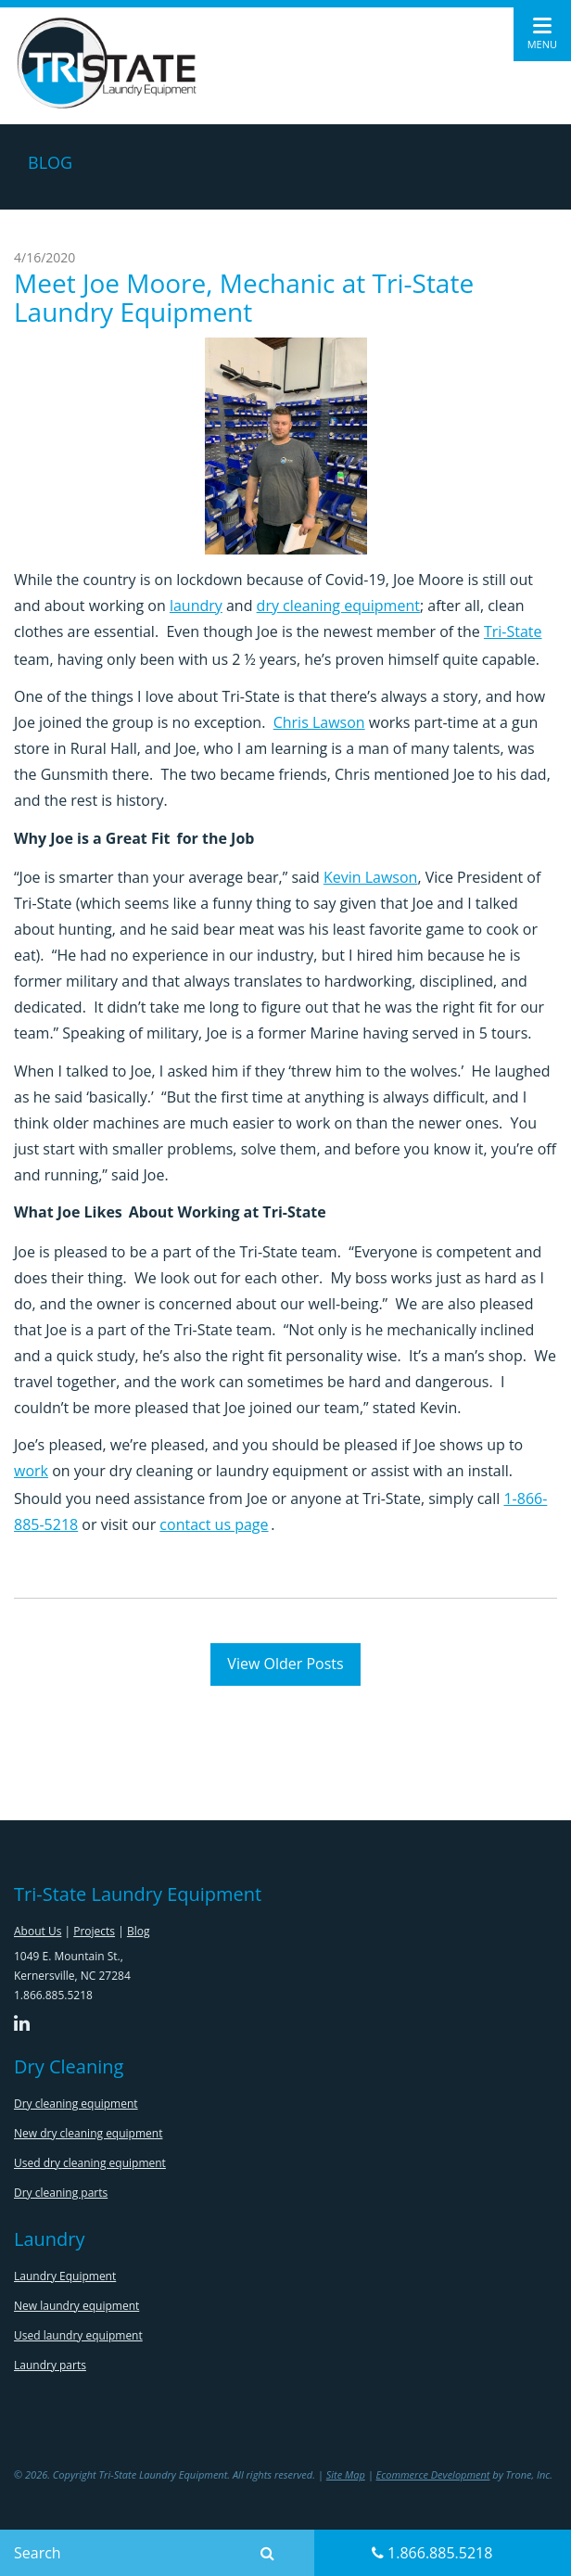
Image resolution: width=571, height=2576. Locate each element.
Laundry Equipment (65, 2276)
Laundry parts (50, 2365)
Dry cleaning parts (61, 2192)
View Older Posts (285, 1663)
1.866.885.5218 (432, 2553)
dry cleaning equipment (338, 605)
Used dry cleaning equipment (90, 2163)
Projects (94, 1931)
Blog (138, 1931)
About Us (37, 1931)
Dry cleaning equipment (76, 2103)
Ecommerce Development (433, 2474)
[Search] (125, 2553)
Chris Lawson (319, 722)
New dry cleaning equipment (88, 2133)
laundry (196, 605)
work (31, 1470)
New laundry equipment (76, 2306)
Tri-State (513, 631)
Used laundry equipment (78, 2335)
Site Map (345, 2474)
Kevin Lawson (370, 877)
